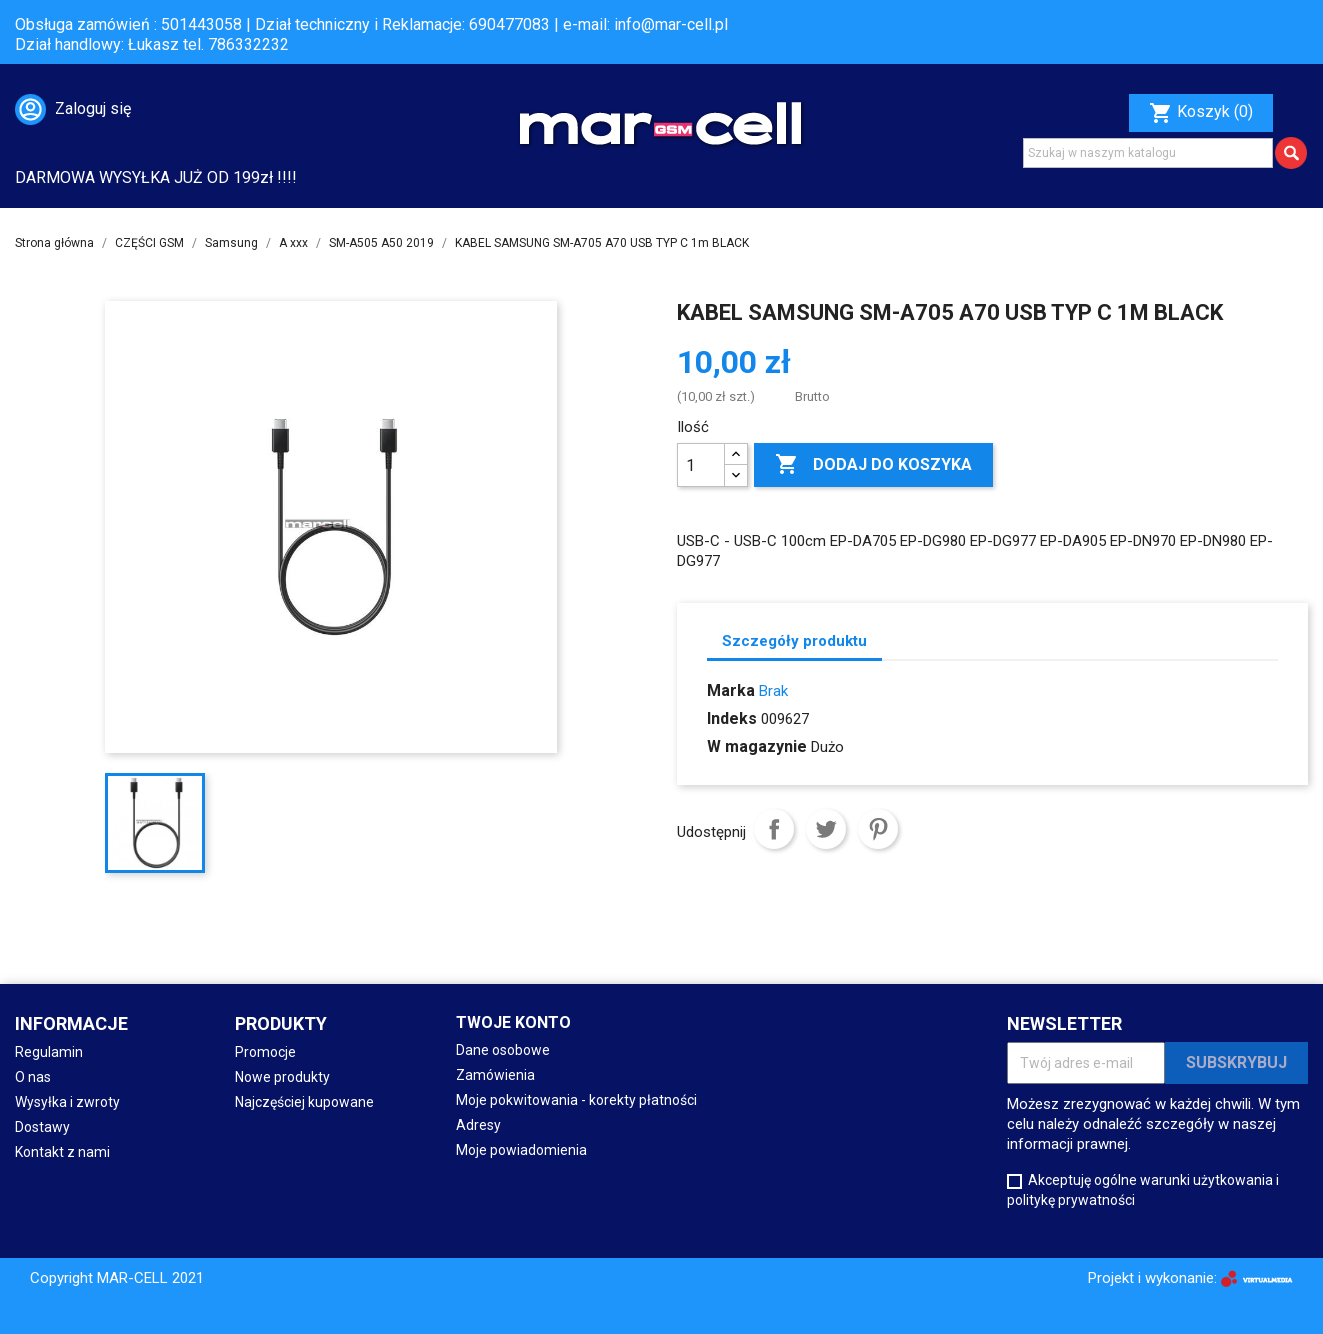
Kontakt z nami (62, 1152)
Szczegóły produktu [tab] (794, 641)
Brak (773, 691)
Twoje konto (513, 1022)
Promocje (265, 1052)
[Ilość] (701, 465)
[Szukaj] (1148, 153)
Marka (731, 690)
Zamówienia (495, 1075)
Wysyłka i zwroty (67, 1102)
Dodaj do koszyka (873, 465)
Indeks (732, 718)
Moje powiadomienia (521, 1150)
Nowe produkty (282, 1077)
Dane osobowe (503, 1050)
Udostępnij (774, 829)
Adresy (478, 1125)
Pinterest (878, 829)
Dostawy (42, 1127)
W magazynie (757, 746)
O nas (33, 1077)
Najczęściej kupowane (304, 1102)
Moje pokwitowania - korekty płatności (576, 1100)
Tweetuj (826, 829)
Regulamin (49, 1052)
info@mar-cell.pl (671, 24)
